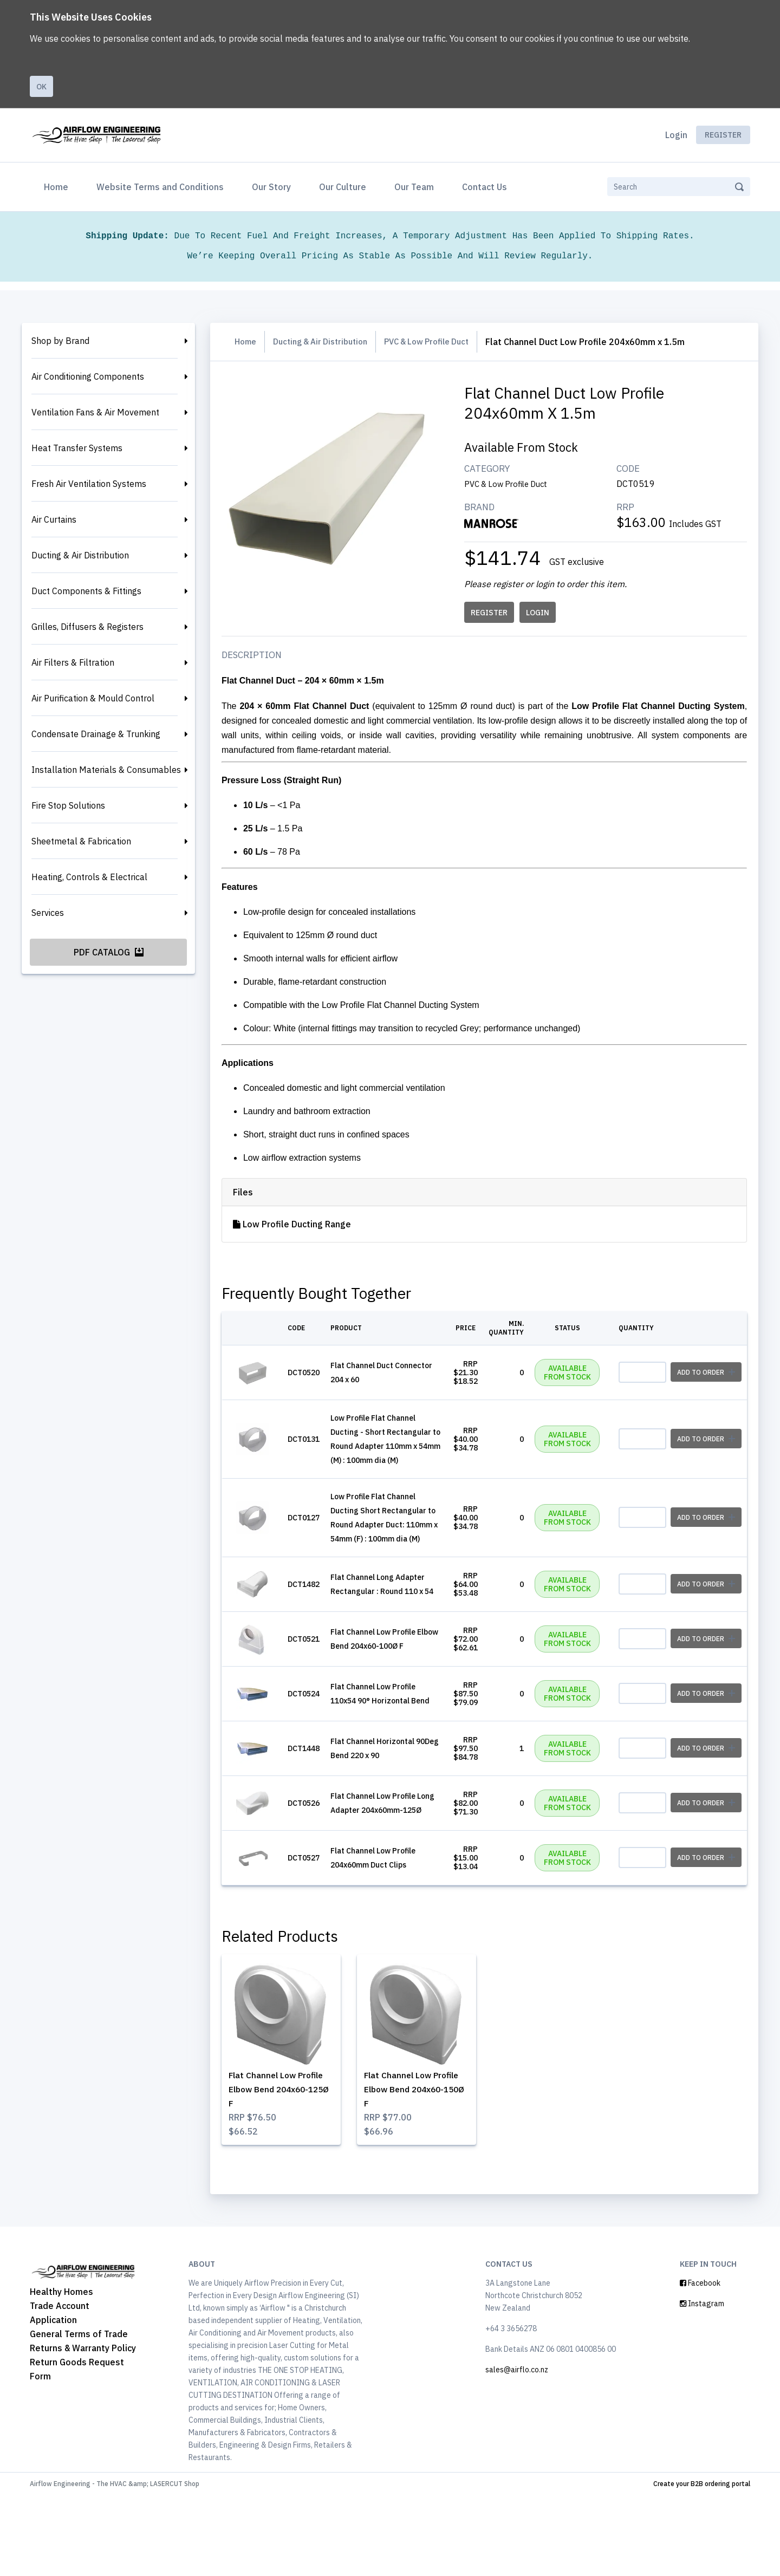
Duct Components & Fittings (86, 591)
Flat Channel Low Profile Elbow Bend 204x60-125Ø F (286, 2161)
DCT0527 (317, 1933)
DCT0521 (317, 1685)
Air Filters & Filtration (72, 662)
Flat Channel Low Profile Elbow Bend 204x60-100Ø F (388, 1685)
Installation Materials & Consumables (106, 769)
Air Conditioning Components (87, 376)
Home (58, 185)
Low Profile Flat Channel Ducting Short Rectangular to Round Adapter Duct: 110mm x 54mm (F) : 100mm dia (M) (388, 1542)
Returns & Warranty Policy (83, 2428)
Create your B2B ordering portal (701, 2564)
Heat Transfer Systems (76, 448)
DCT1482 (317, 1620)
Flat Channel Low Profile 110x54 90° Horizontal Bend (385, 1749)
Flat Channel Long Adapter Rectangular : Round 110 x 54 (382, 1621)
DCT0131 (317, 1449)
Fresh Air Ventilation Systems (88, 483)
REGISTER (491, 612)
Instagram (702, 2384)
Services (47, 912)
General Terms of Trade (79, 2414)
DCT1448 (317, 1811)
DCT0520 (317, 1374)
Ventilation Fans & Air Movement (95, 412)
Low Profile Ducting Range (305, 1224)
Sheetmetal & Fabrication (81, 841)
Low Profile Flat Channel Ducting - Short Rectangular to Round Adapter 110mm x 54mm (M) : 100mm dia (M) (386, 1449)
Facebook (700, 2364)
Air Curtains (53, 519)
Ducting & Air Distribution (80, 555)
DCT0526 (317, 1872)
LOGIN (540, 612)
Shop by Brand (60, 340)
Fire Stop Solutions (68, 805)
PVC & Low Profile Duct (443, 341)
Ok (41, 87)
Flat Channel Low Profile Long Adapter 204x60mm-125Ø (385, 1872)
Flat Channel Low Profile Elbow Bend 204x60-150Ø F (415, 2161)
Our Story (271, 186)
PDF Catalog (109, 952)
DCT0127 (317, 1542)
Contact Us (484, 186)
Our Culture (342, 186)
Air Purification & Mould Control (92, 698)
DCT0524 (317, 1749)
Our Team (414, 186)
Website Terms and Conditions (160, 186)
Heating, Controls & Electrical (89, 876)
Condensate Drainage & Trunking (95, 733)
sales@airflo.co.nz (516, 2450)
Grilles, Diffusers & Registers (87, 626)
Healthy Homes (61, 2372)
